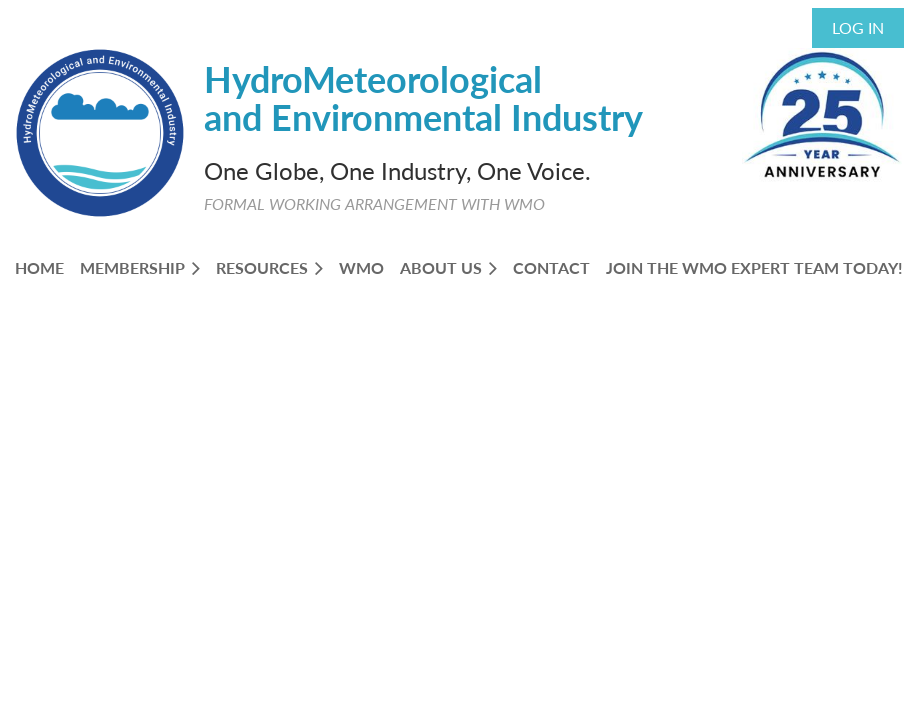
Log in (858, 27)
